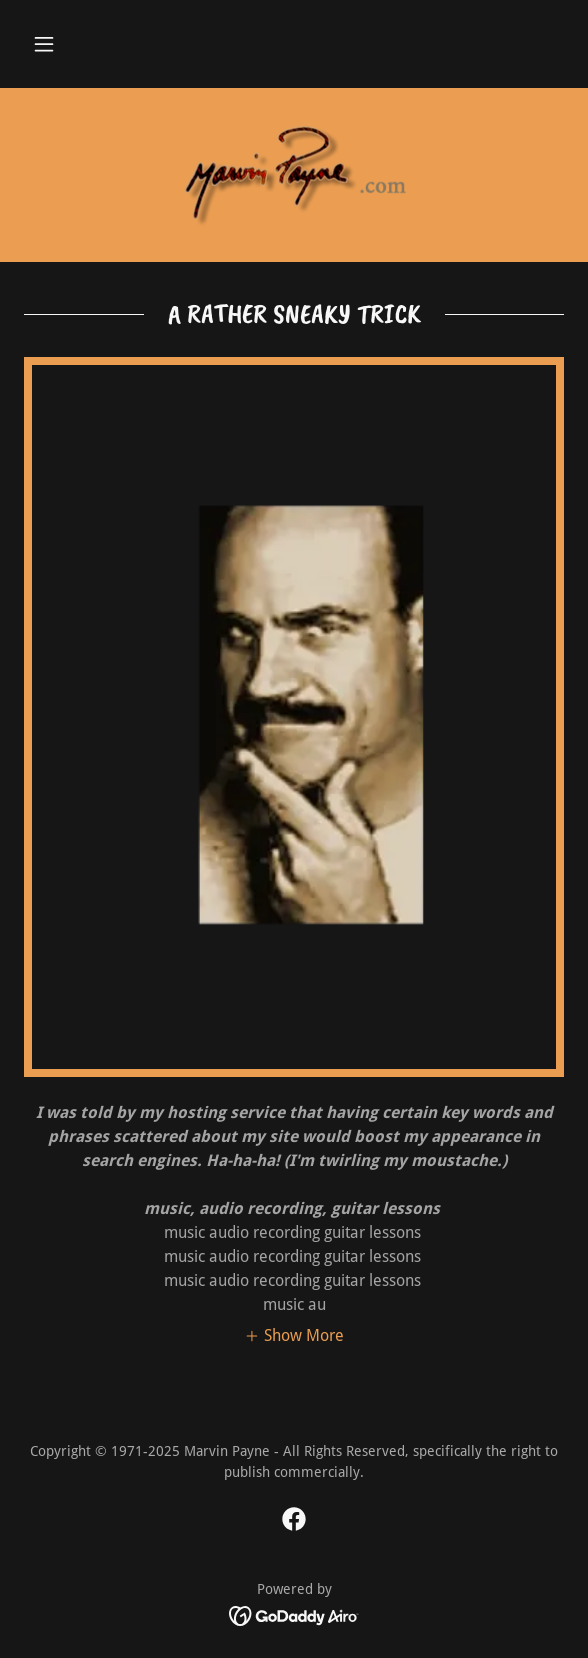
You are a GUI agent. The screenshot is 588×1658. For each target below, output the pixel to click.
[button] (44, 44)
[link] (294, 175)
